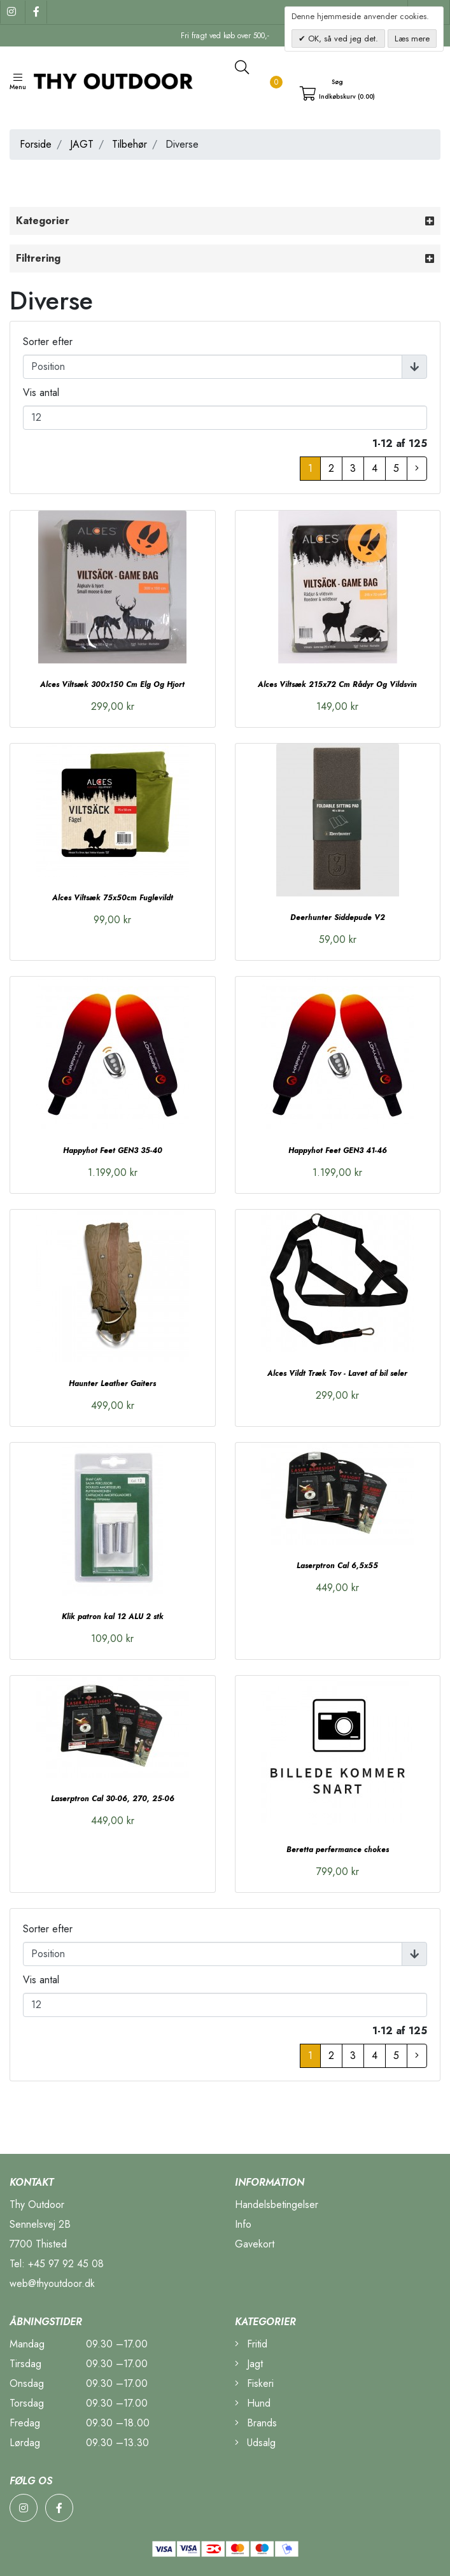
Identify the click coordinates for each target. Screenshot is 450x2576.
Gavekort (254, 2244)
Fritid (251, 2344)
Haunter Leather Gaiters (112, 1383)
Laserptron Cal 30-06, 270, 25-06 (112, 1798)
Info (243, 2224)
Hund (253, 2403)
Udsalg (255, 2442)
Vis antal (41, 392)
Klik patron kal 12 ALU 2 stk (113, 1616)
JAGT (82, 144)
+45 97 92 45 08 (66, 2263)
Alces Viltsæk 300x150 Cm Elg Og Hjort (112, 684)
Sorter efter (48, 341)
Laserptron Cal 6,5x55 (337, 1565)
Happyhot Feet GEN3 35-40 (112, 1150)
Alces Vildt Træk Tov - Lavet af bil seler (337, 1373)
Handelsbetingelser (276, 2204)
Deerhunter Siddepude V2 (337, 917)
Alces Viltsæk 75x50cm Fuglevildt (112, 897)
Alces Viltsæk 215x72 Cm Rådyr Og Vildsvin (337, 684)
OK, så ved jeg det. (342, 38)
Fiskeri (254, 2383)
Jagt (249, 2363)
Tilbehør (129, 144)
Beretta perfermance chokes (337, 1849)
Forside (36, 144)
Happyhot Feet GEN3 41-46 (337, 1150)
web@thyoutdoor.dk (52, 2283)
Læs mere (412, 38)
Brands (256, 2423)
